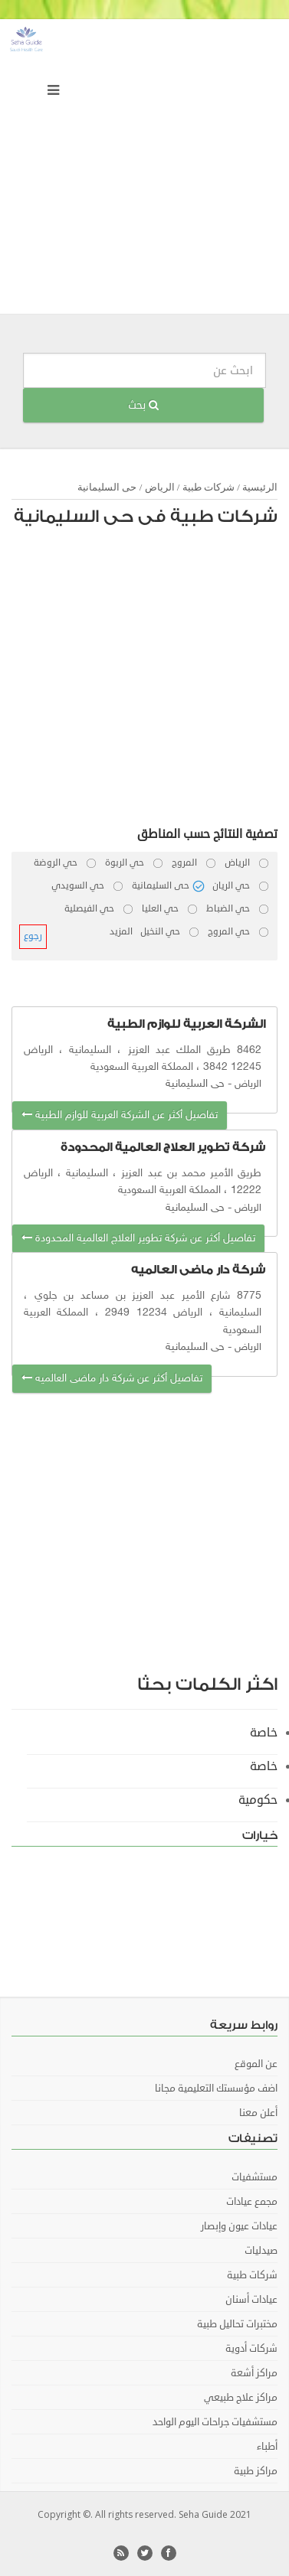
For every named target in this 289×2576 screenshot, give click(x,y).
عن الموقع (256, 2064)
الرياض (160, 487)
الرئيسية (260, 487)
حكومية (258, 1800)
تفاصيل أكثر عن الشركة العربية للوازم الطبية (119, 1115)
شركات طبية (208, 487)
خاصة (264, 1732)
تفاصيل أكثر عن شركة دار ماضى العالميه (111, 1378)
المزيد (121, 931)
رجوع (33, 936)
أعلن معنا (258, 2113)
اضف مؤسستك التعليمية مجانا (216, 2088)
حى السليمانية (106, 487)
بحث (143, 405)
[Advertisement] (144, 170)
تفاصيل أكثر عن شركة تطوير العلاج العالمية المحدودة (138, 1238)
